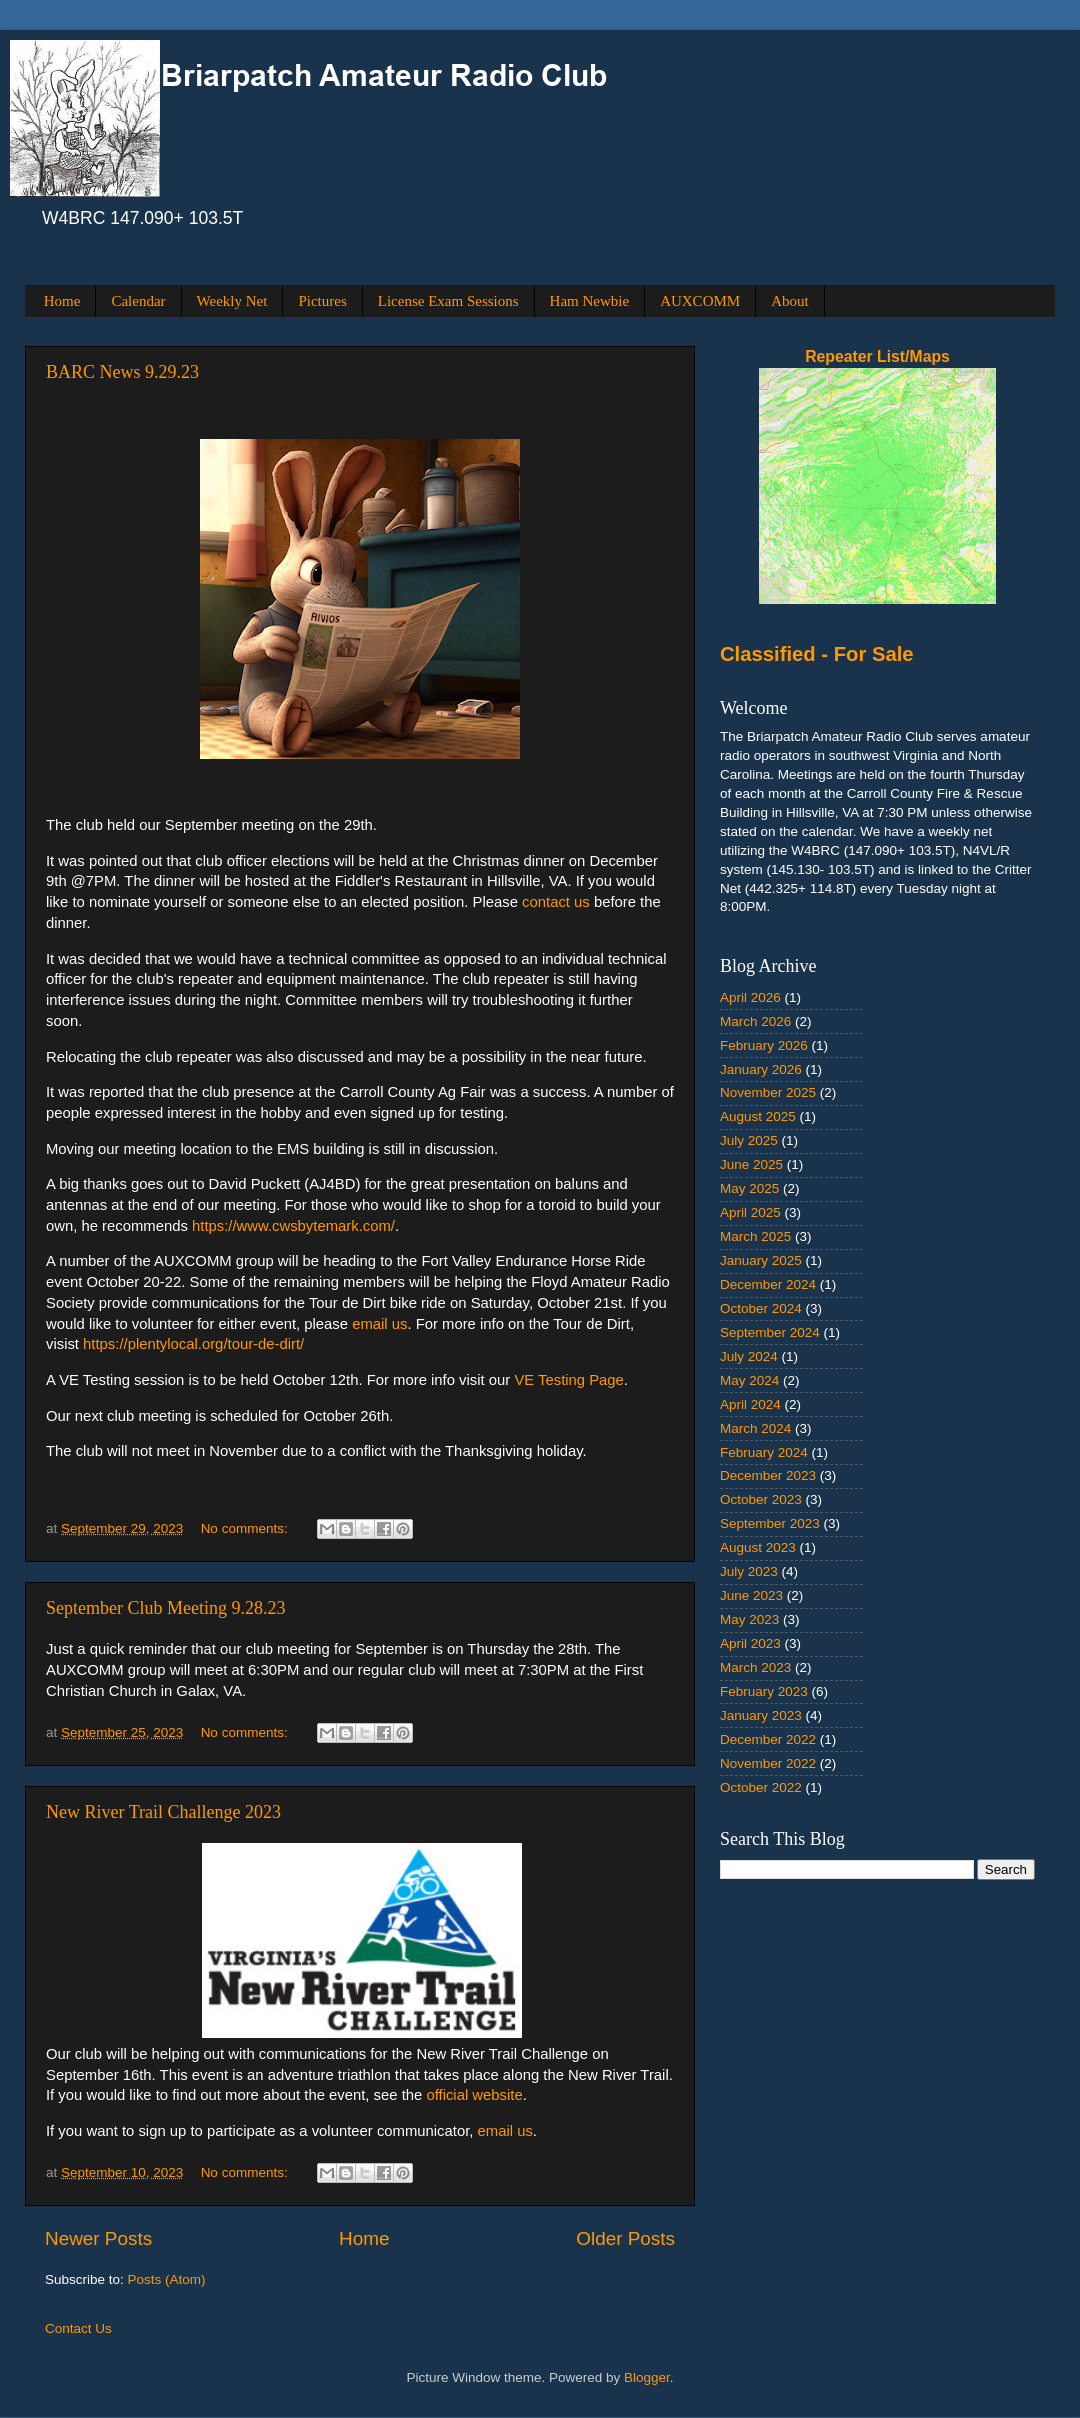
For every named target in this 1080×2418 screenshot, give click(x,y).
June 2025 (751, 1164)
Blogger (647, 2377)
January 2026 (761, 1069)
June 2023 (751, 1595)
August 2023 (758, 1547)
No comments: (246, 1528)
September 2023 (770, 1523)
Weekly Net (232, 301)
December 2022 (768, 1739)
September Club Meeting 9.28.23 (165, 1608)
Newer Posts (98, 2238)
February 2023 (764, 1691)
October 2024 (761, 1308)
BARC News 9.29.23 (122, 372)
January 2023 (761, 1715)
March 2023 (755, 1667)
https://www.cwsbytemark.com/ (293, 1226)
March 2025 (755, 1236)
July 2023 (749, 1571)
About (790, 301)
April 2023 (750, 1643)
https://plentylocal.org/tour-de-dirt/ (193, 1344)
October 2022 (761, 1787)
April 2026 (750, 997)
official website (474, 2095)
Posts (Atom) (167, 2279)
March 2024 (755, 1428)
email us (379, 1324)
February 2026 (764, 1045)
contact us (556, 902)
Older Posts (625, 2238)
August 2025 (758, 1116)
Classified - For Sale (817, 654)
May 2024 (749, 1380)
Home (62, 301)
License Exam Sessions (448, 301)
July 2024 (749, 1356)
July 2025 (749, 1140)
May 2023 (749, 1619)
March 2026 (755, 1021)
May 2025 (749, 1188)
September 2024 (770, 1332)
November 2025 (768, 1092)
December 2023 (768, 1475)
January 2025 (761, 1260)
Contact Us (78, 2328)
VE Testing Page (568, 1380)
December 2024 (768, 1284)
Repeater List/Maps (877, 356)
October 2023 (761, 1499)
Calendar (138, 301)
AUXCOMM (700, 301)
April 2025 (750, 1212)
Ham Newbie (590, 301)
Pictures (322, 301)
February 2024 (764, 1452)
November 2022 (768, 1763)
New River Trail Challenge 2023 (163, 1812)
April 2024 (750, 1404)
